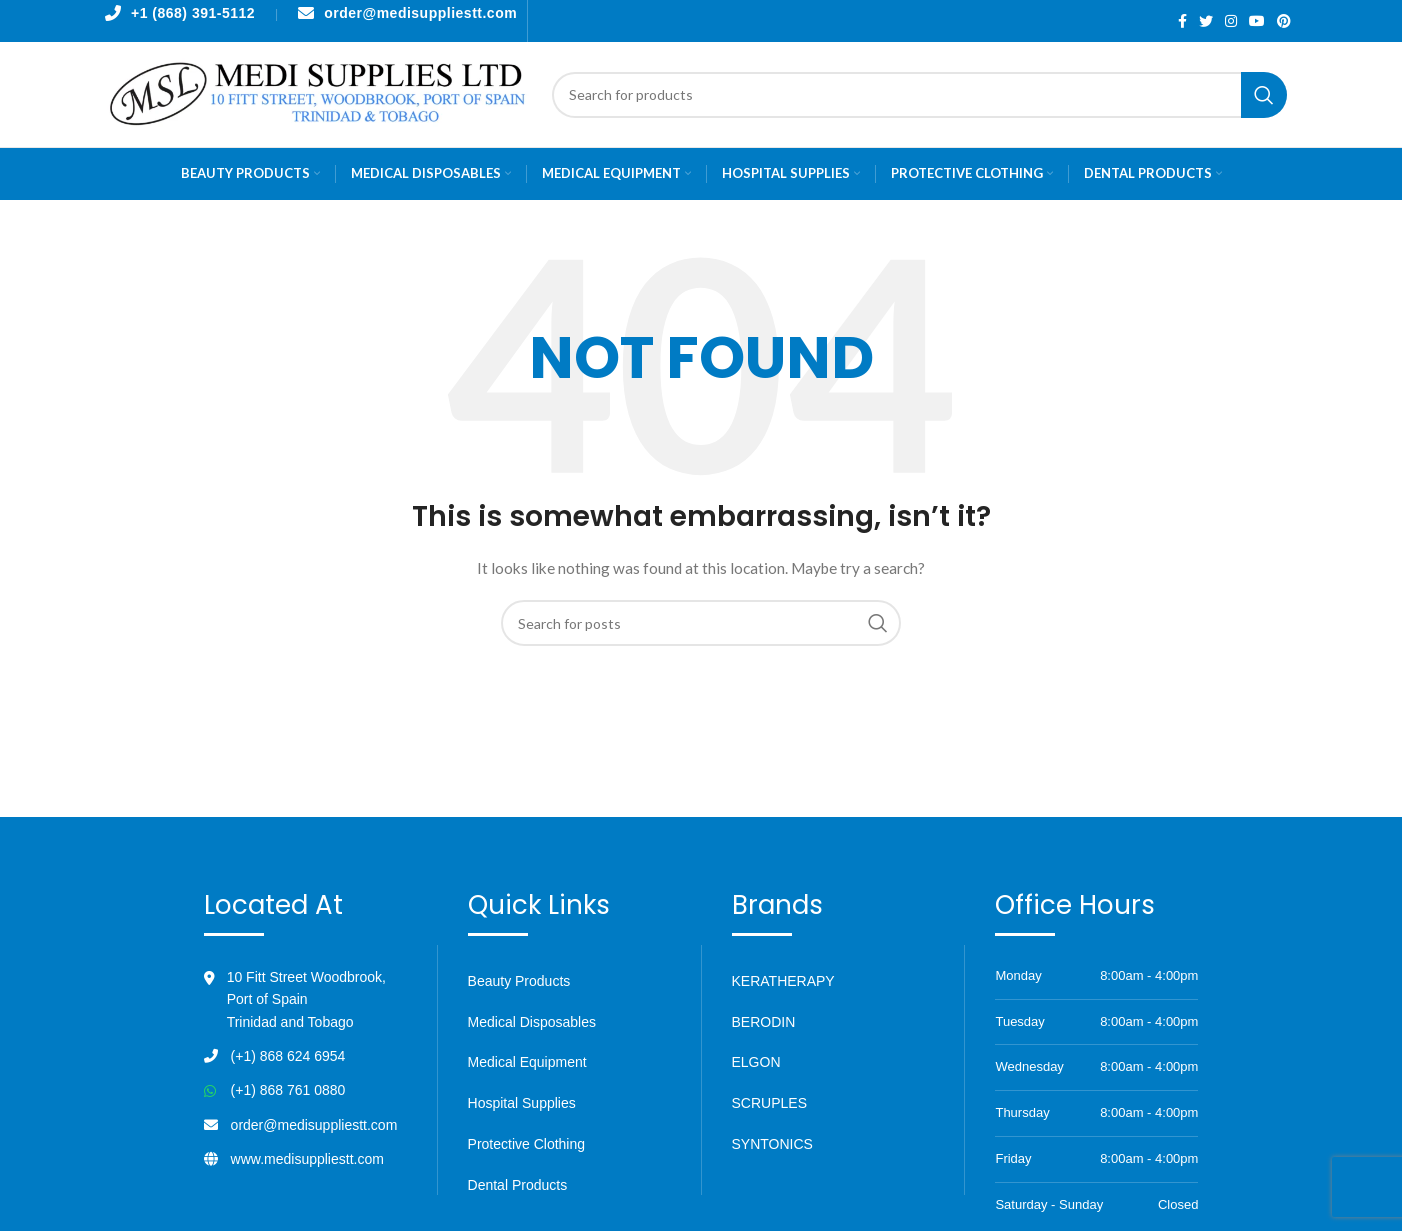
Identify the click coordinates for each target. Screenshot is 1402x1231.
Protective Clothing (527, 1144)
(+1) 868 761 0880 (288, 1090)
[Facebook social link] (1182, 21)
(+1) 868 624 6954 (288, 1056)
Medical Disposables (532, 1022)
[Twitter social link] (1206, 21)
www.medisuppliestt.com (307, 1159)
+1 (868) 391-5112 (193, 13)
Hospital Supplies (522, 1103)
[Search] (919, 95)
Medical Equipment (527, 1062)
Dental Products (518, 1185)
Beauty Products (519, 981)
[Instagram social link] (1231, 21)
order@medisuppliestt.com (420, 13)
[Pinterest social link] (1284, 21)
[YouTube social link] (1257, 21)
